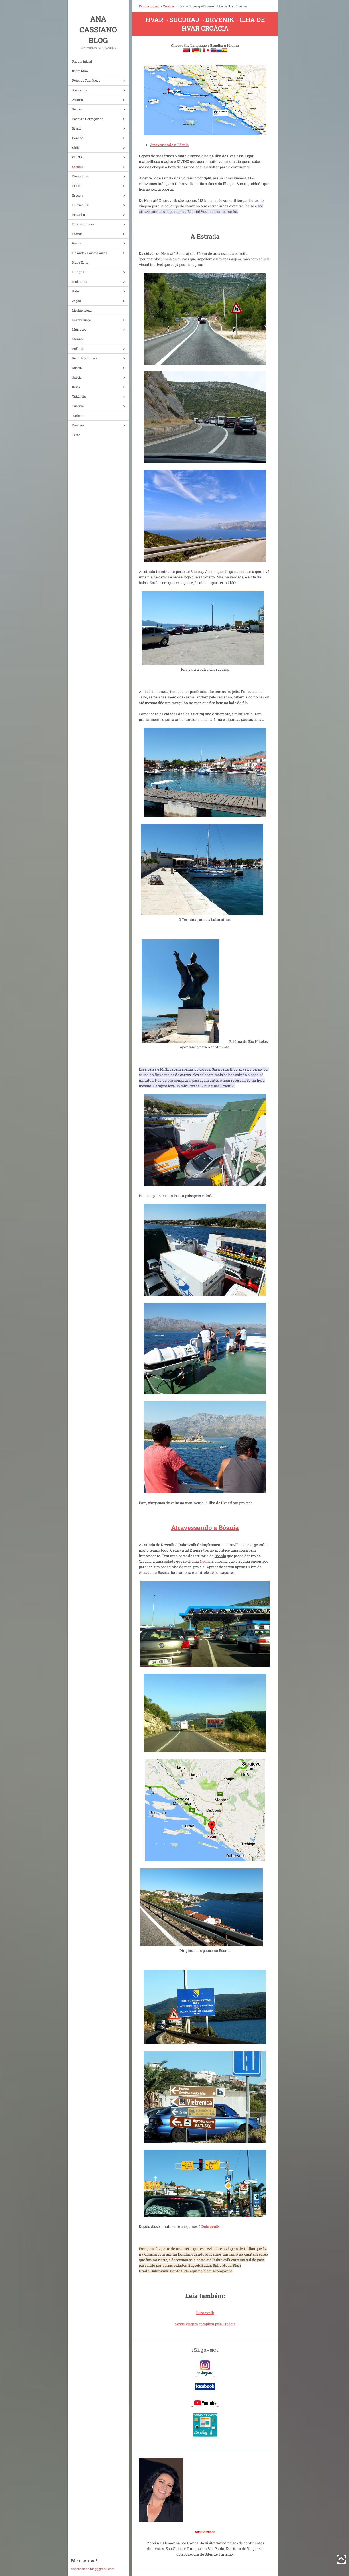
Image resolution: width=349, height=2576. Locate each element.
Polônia (77, 348)
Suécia (77, 377)
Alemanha (79, 90)
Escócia (77, 195)
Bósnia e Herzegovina (87, 119)
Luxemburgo (81, 320)
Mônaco (78, 339)
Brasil (76, 128)
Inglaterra (79, 281)
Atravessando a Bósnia (169, 144)
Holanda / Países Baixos (89, 253)
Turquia (78, 406)
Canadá (77, 138)
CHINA (77, 157)
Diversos (78, 425)
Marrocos (79, 329)
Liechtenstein (82, 310)
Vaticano (78, 415)
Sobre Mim (80, 71)
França (77, 234)
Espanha (78, 214)
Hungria (78, 272)
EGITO (76, 186)
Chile (75, 147)
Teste (76, 435)
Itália (76, 291)
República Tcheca (84, 358)
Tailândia (79, 396)
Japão (76, 301)
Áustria (77, 100)
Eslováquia (80, 205)
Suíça (76, 387)
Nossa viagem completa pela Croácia (204, 2323)
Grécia (76, 243)
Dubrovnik (205, 2312)
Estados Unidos (83, 224)
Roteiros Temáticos (86, 80)
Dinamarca (80, 176)
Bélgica (77, 109)
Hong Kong (80, 262)
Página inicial (82, 61)
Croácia (77, 167)
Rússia (77, 368)
